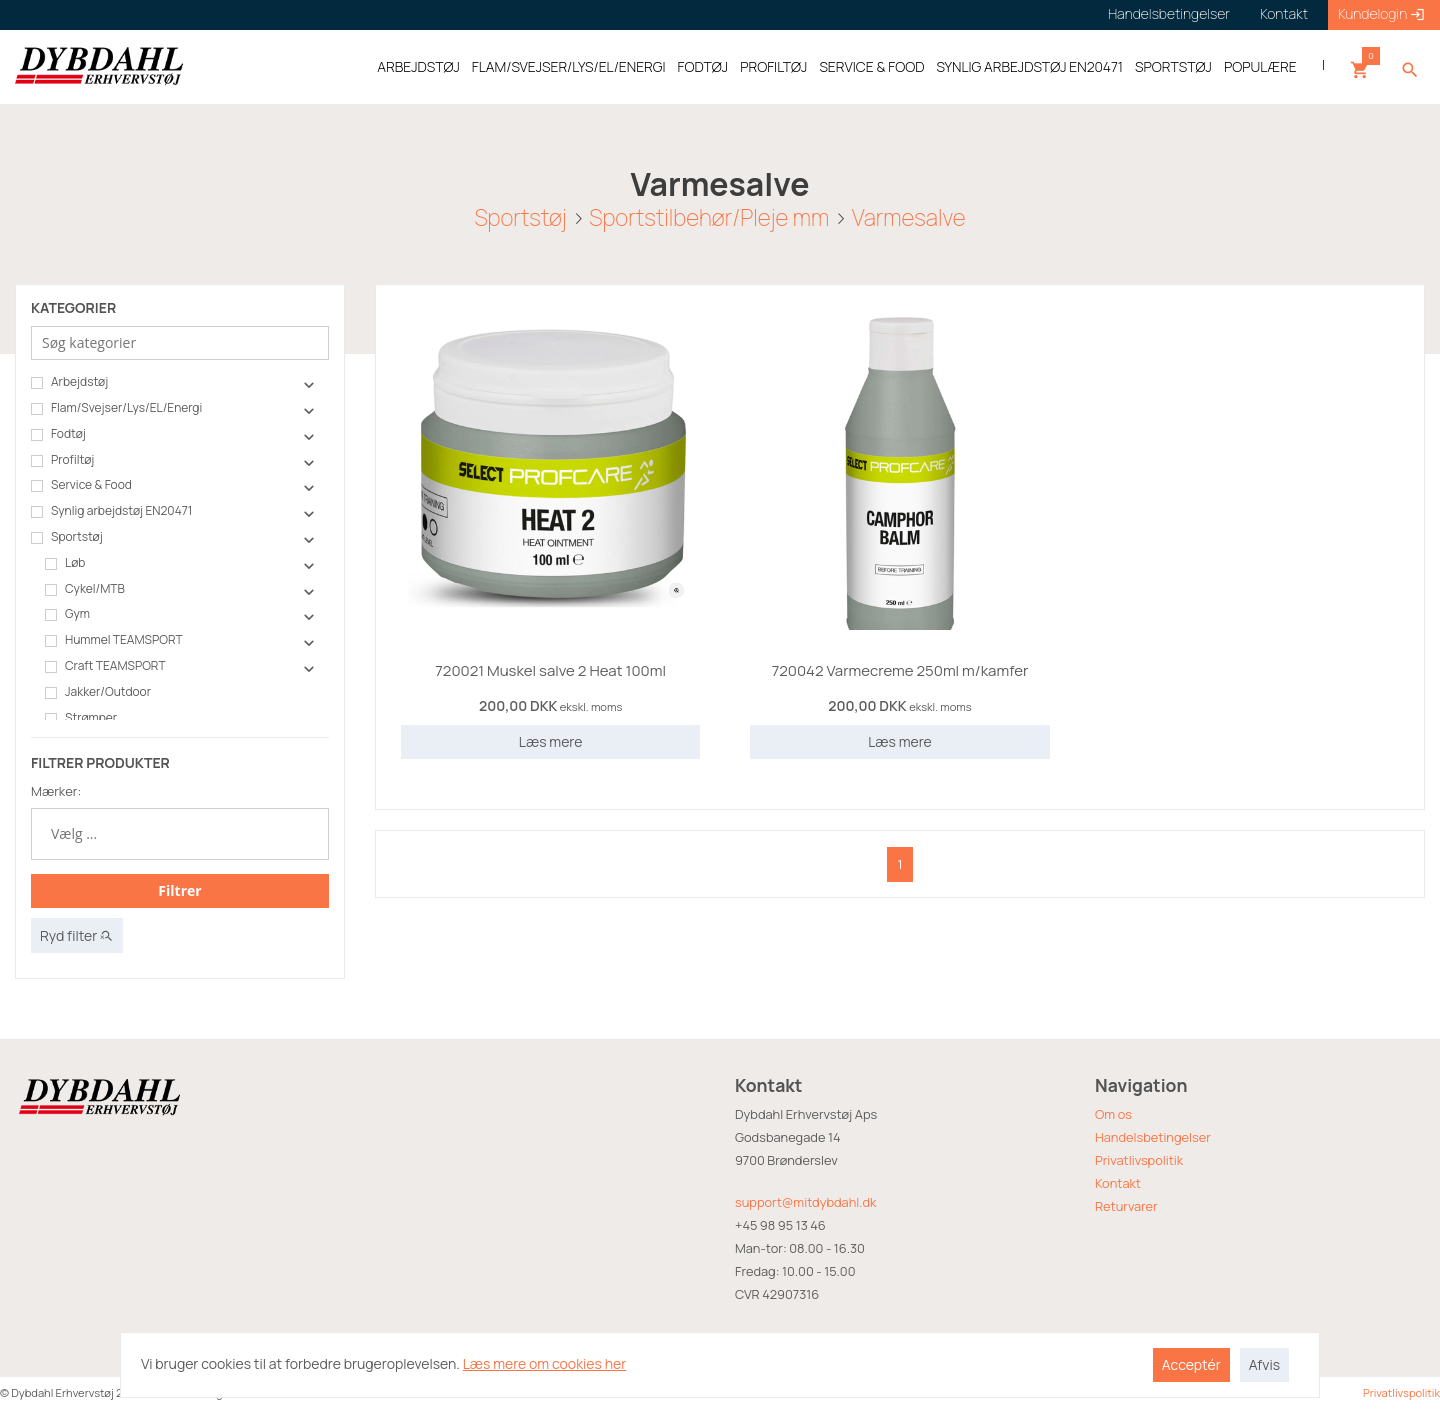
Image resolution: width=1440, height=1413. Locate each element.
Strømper (81, 718)
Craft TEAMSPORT (105, 666)
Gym (67, 614)
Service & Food (81, 485)
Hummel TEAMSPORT (114, 640)
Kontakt (1118, 1183)
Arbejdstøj (69, 382)
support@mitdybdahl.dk (805, 1202)
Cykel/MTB (85, 589)
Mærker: (56, 791)
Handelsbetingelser (1153, 1137)
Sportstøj (520, 216)
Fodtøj (58, 434)
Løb (65, 563)
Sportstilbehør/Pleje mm (709, 216)
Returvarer (1126, 1206)
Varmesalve (909, 216)
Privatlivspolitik (1139, 1160)
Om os (1113, 1114)
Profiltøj (62, 460)
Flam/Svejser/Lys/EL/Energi (116, 408)
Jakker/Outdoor (98, 692)
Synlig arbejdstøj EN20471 (111, 511)
